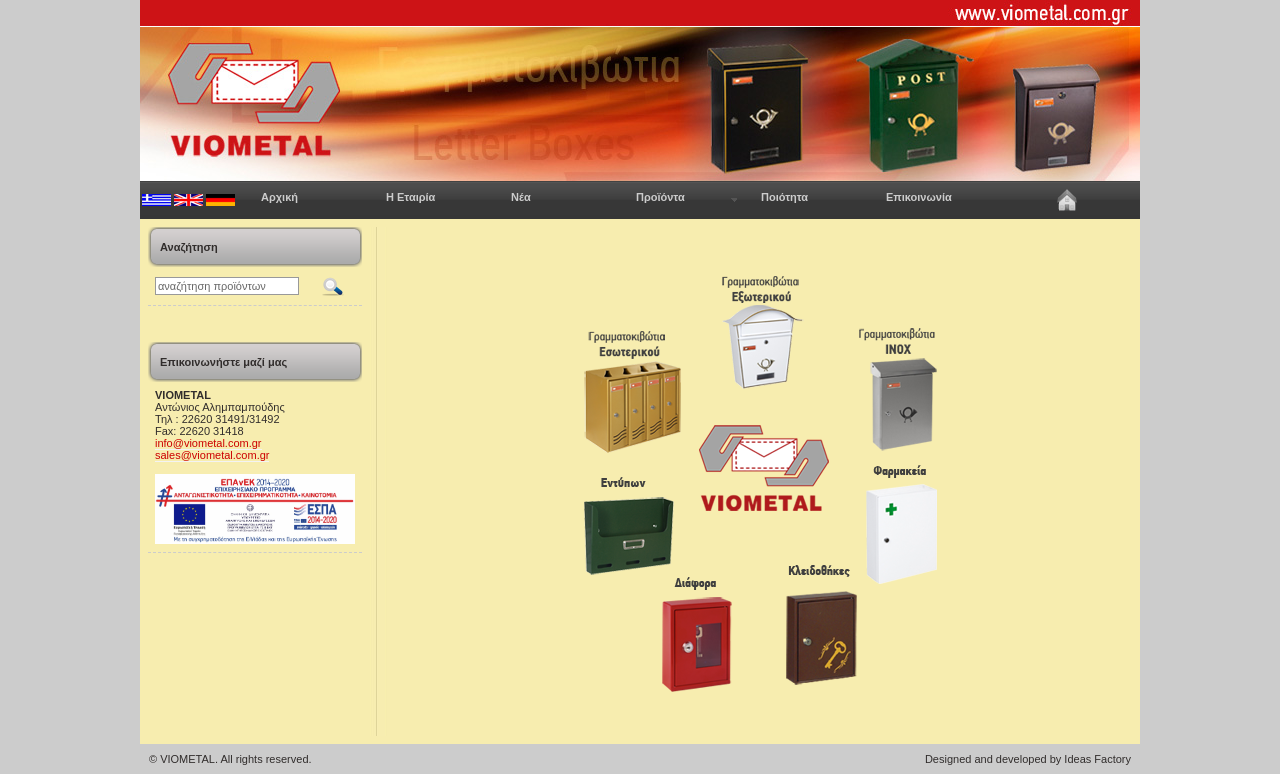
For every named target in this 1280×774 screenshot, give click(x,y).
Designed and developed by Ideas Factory (1028, 759)
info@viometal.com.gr (208, 443)
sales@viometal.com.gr (212, 455)
